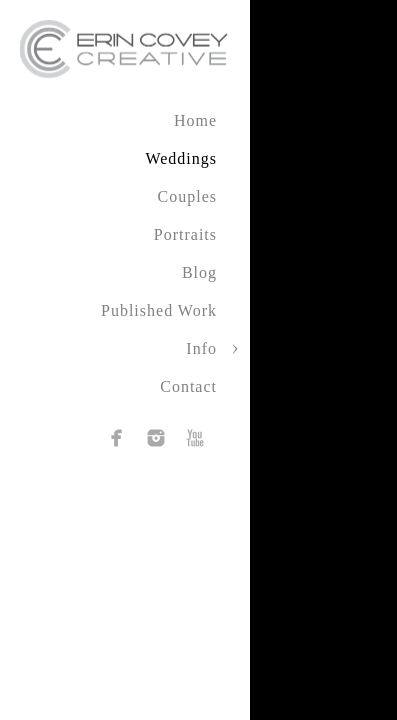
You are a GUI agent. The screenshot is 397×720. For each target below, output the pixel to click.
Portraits (185, 234)
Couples (187, 196)
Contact (188, 386)
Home (195, 120)
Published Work (159, 310)
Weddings (181, 158)
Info (201, 348)
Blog (199, 272)
